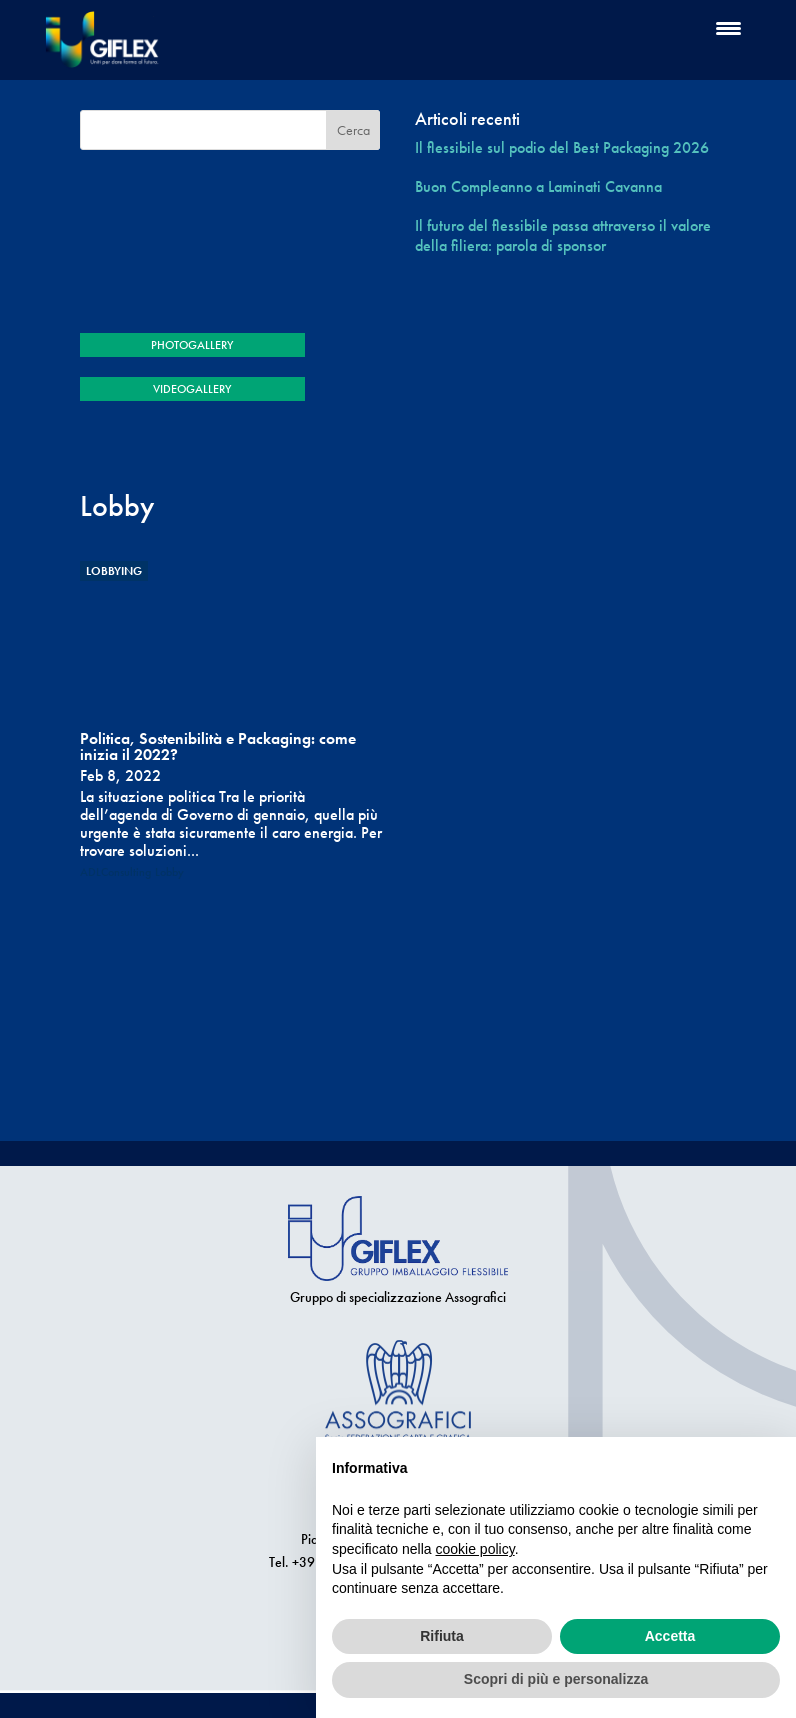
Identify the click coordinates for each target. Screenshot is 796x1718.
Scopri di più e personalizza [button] (556, 1679)
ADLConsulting (115, 872)
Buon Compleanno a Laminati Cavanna (538, 186)
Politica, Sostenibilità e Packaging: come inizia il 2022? (218, 746)
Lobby (169, 872)
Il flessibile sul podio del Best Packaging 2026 (562, 147)
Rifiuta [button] (442, 1636)
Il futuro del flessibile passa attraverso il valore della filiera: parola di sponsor (563, 235)
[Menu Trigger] (728, 27)
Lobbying (114, 571)
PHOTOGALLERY (192, 345)
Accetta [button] (670, 1636)
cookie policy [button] (475, 1549)
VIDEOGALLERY (192, 389)
